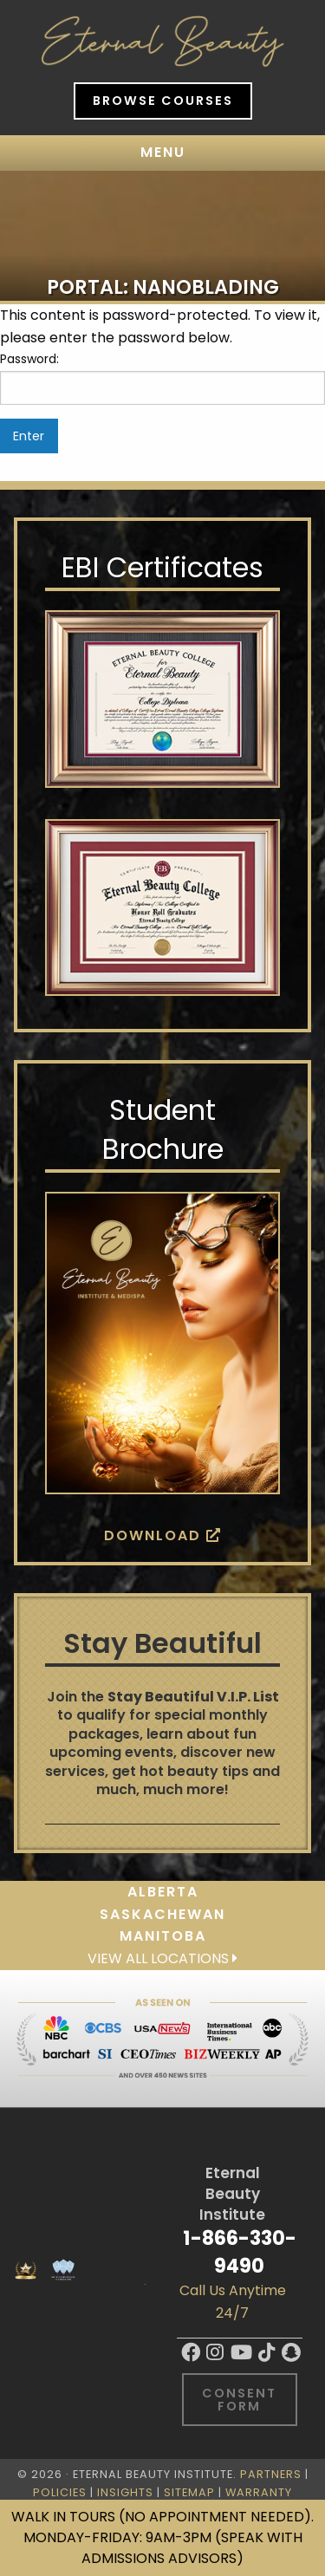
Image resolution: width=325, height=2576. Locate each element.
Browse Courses (163, 100)
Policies (60, 2492)
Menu (162, 152)
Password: (162, 377)
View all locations (162, 1958)
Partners (271, 2474)
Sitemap (189, 2492)
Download (163, 1535)
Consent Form (239, 2399)
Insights (125, 2492)
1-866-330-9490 (239, 2251)
